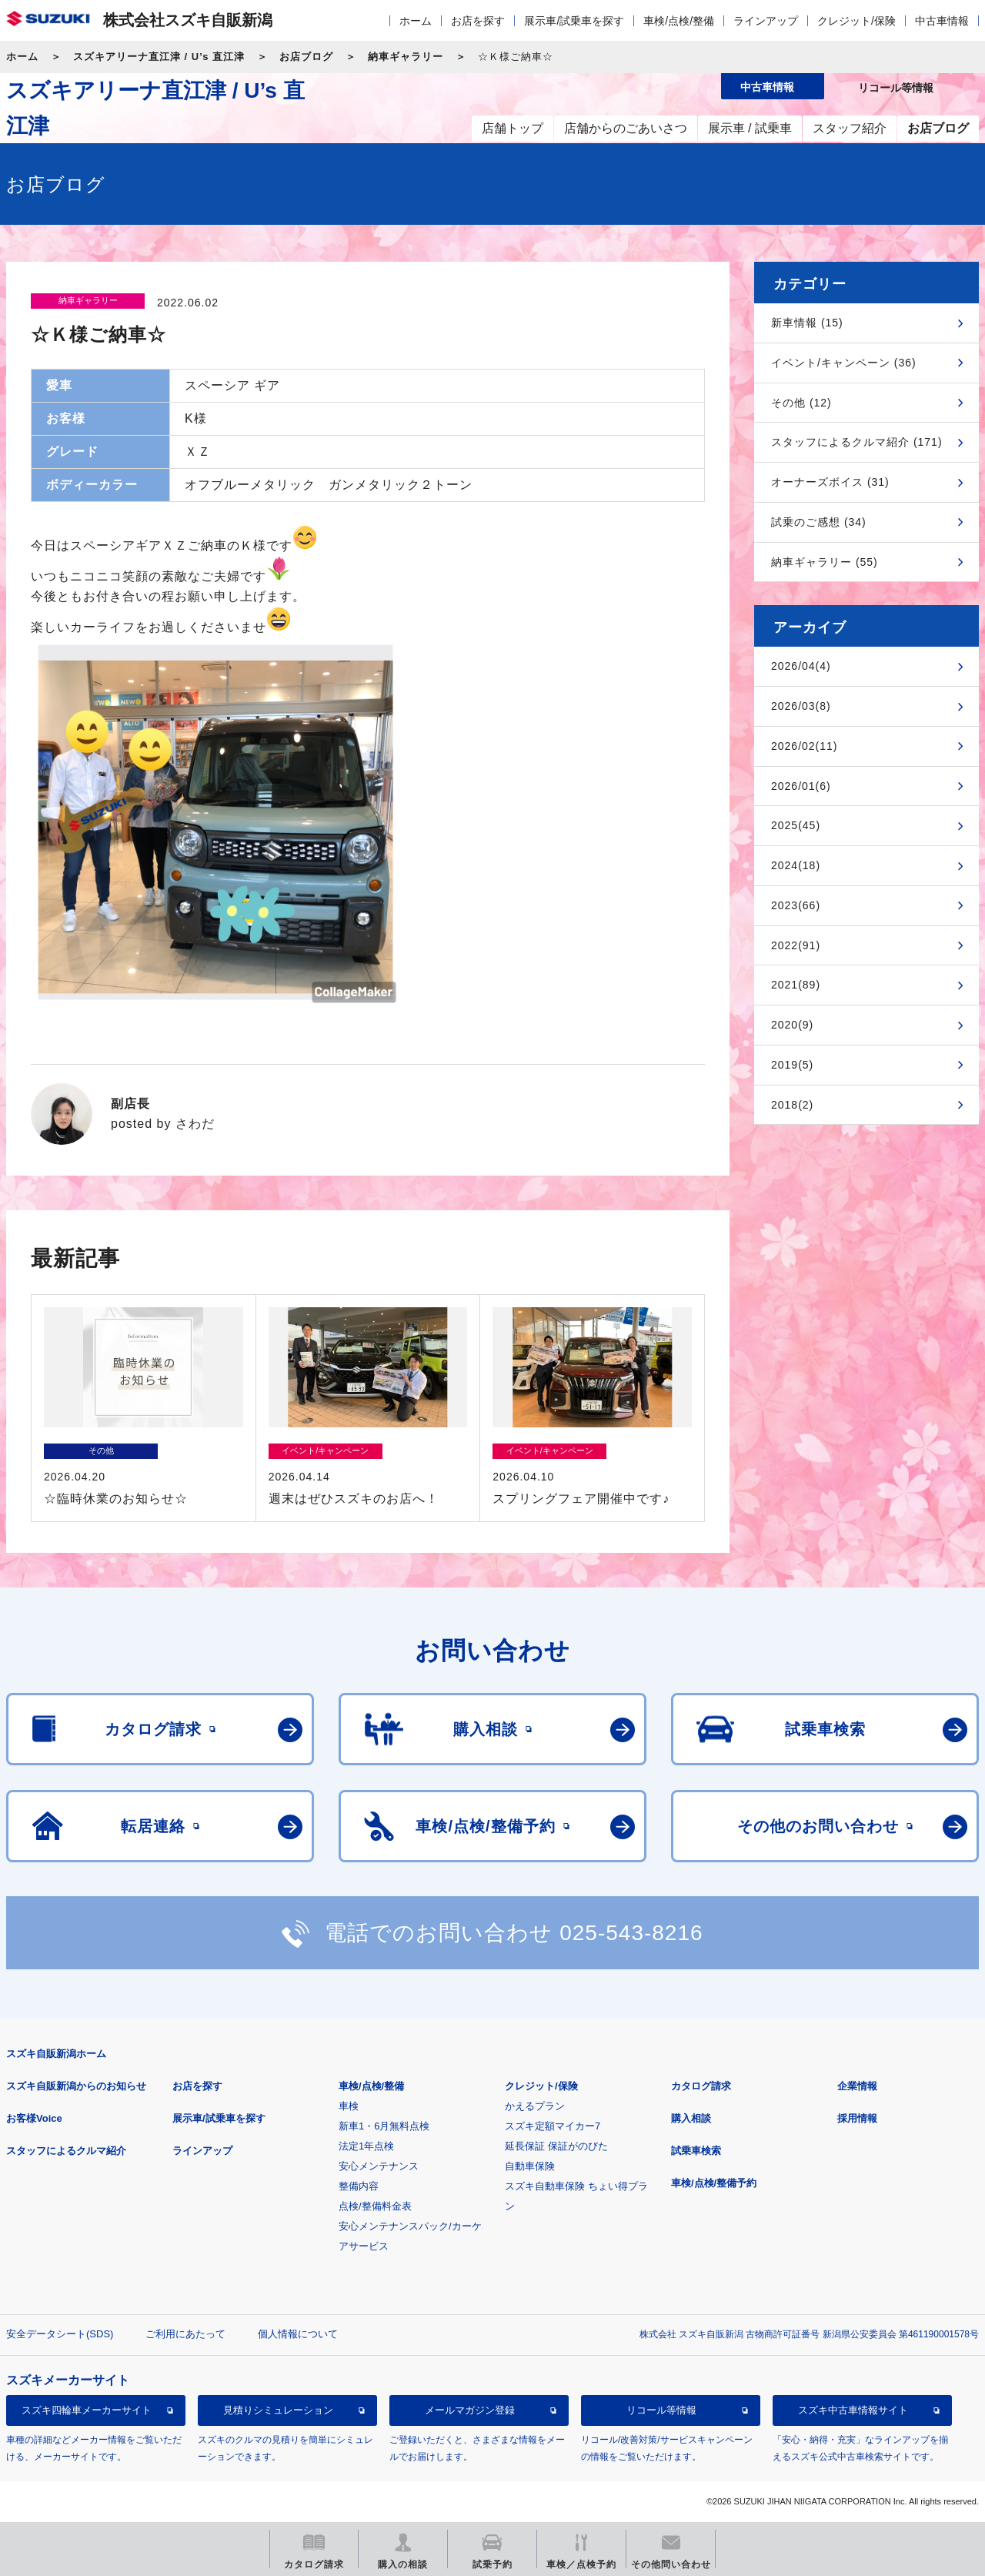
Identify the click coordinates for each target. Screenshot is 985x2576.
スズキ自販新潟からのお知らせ (76, 2086)
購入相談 (691, 2118)
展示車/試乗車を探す (574, 20)
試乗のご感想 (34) (818, 522)
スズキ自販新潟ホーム (56, 2053)
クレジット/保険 (856, 20)
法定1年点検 (366, 2146)
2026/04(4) (801, 666)
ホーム (415, 20)
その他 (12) (801, 402)
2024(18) (795, 865)
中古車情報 (942, 20)
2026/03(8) (801, 706)
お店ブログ (306, 56)
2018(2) (792, 1105)
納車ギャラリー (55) (824, 562)
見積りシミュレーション (278, 2410)
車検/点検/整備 (678, 20)
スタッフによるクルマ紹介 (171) (857, 442)
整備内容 (359, 2186)
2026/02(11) (804, 746)
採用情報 (857, 2118)
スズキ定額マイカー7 (552, 2126)
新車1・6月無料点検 (384, 2126)
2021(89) (795, 985)
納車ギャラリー (405, 56)
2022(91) (795, 945)
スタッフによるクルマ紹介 (66, 2150)
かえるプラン (535, 2106)
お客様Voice (34, 2118)
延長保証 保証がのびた (556, 2146)
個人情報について (298, 2334)
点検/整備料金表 (375, 2206)
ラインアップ (765, 20)
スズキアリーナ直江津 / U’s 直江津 (159, 56)
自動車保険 (530, 2166)
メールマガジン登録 (470, 2410)
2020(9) (792, 1025)
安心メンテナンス (379, 2166)
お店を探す (478, 20)
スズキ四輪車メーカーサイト (87, 2410)
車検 (349, 2106)
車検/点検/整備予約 (713, 2183)
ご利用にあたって (185, 2334)
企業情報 (857, 2086)
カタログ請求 (701, 2086)
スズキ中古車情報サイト (853, 2410)
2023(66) (795, 905)
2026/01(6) (801, 786)
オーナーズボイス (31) (830, 482)
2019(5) (792, 1065)
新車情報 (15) (807, 322)
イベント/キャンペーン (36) (844, 362)
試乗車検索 (696, 2150)
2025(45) (795, 825)
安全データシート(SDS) (59, 2334)
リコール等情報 (661, 2410)
